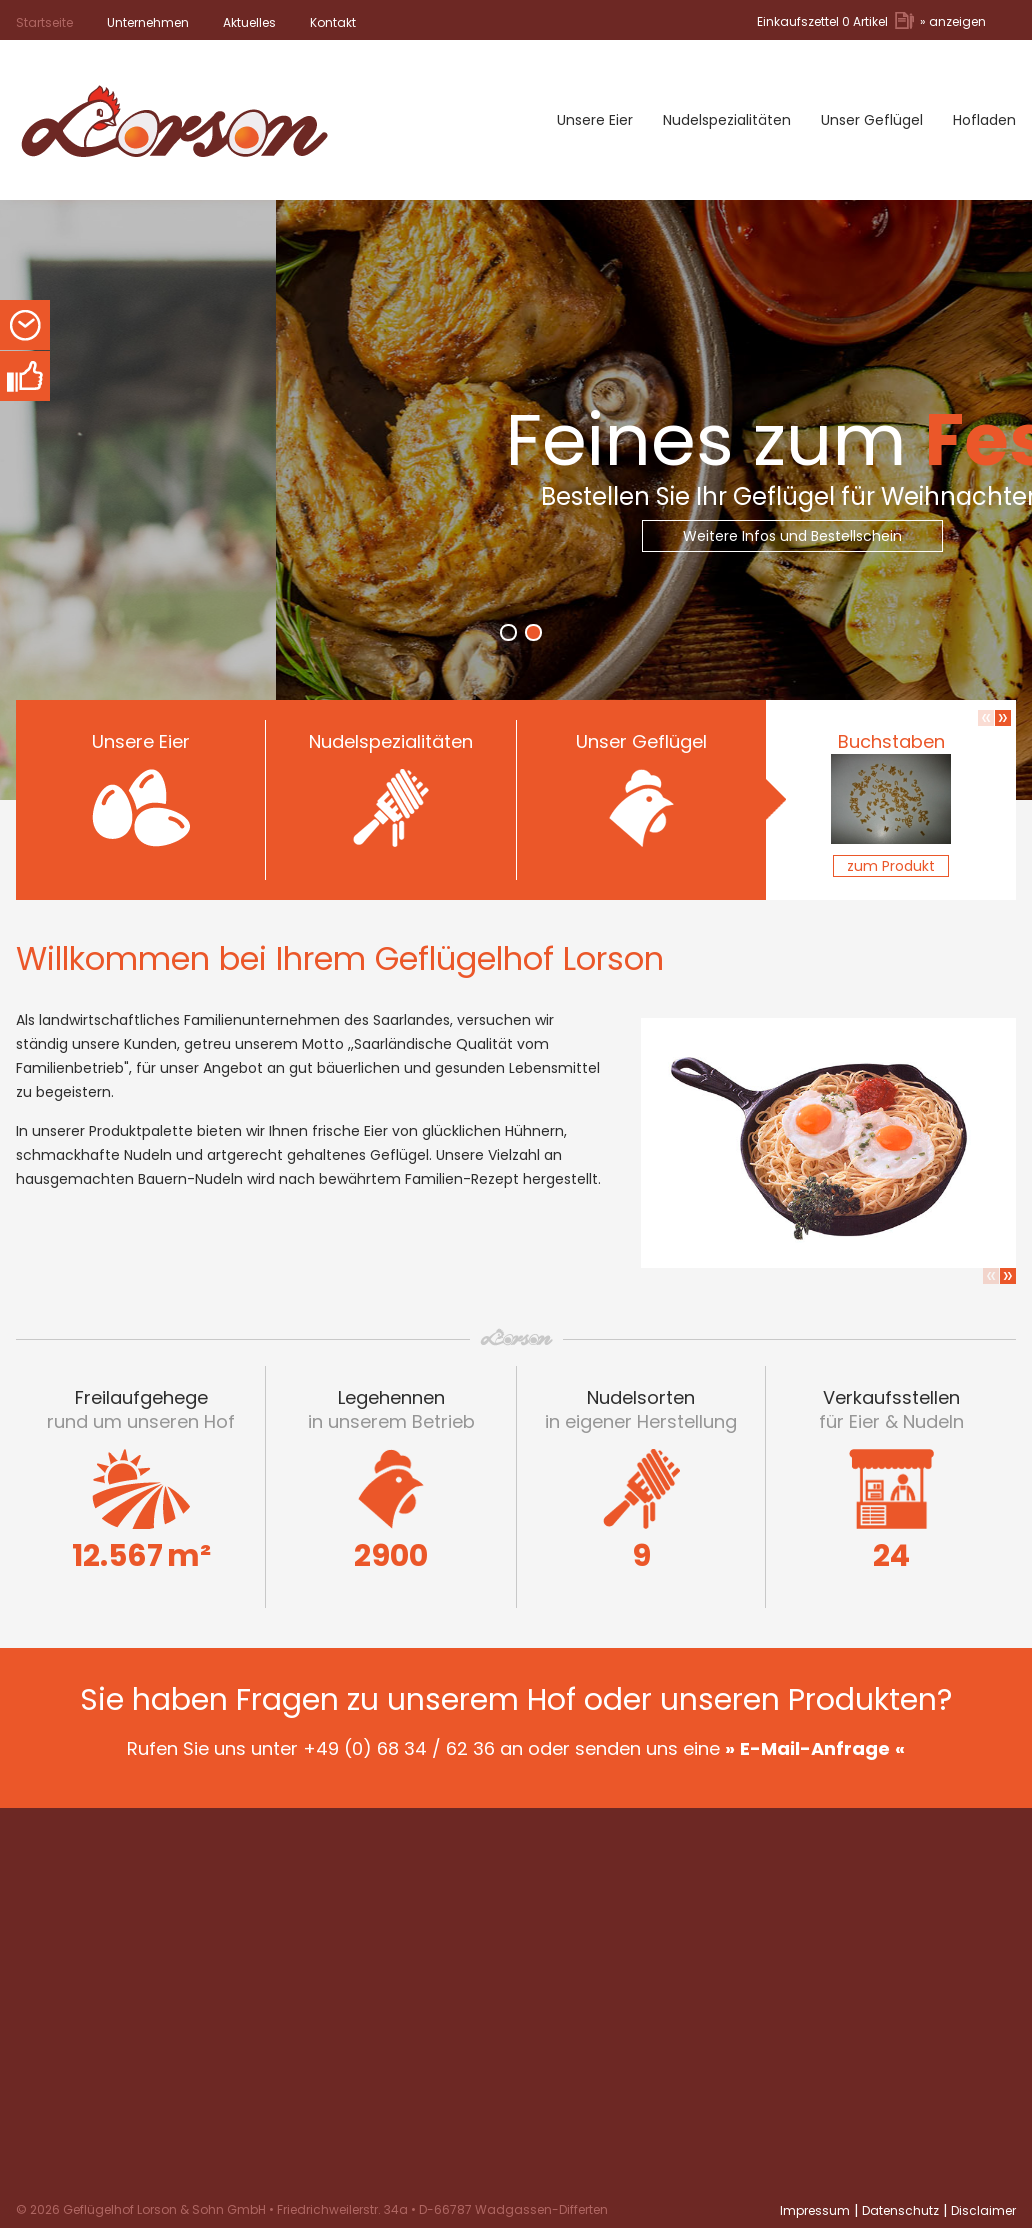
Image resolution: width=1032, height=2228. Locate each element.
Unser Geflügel (872, 120)
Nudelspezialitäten (727, 120)
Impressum (815, 2210)
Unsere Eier (595, 120)
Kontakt (333, 22)
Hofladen (984, 120)
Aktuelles (249, 22)
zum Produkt (891, 866)
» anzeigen (953, 21)
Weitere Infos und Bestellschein (844, 536)
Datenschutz (900, 2210)
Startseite (44, 22)
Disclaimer (983, 2210)
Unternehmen (148, 22)
